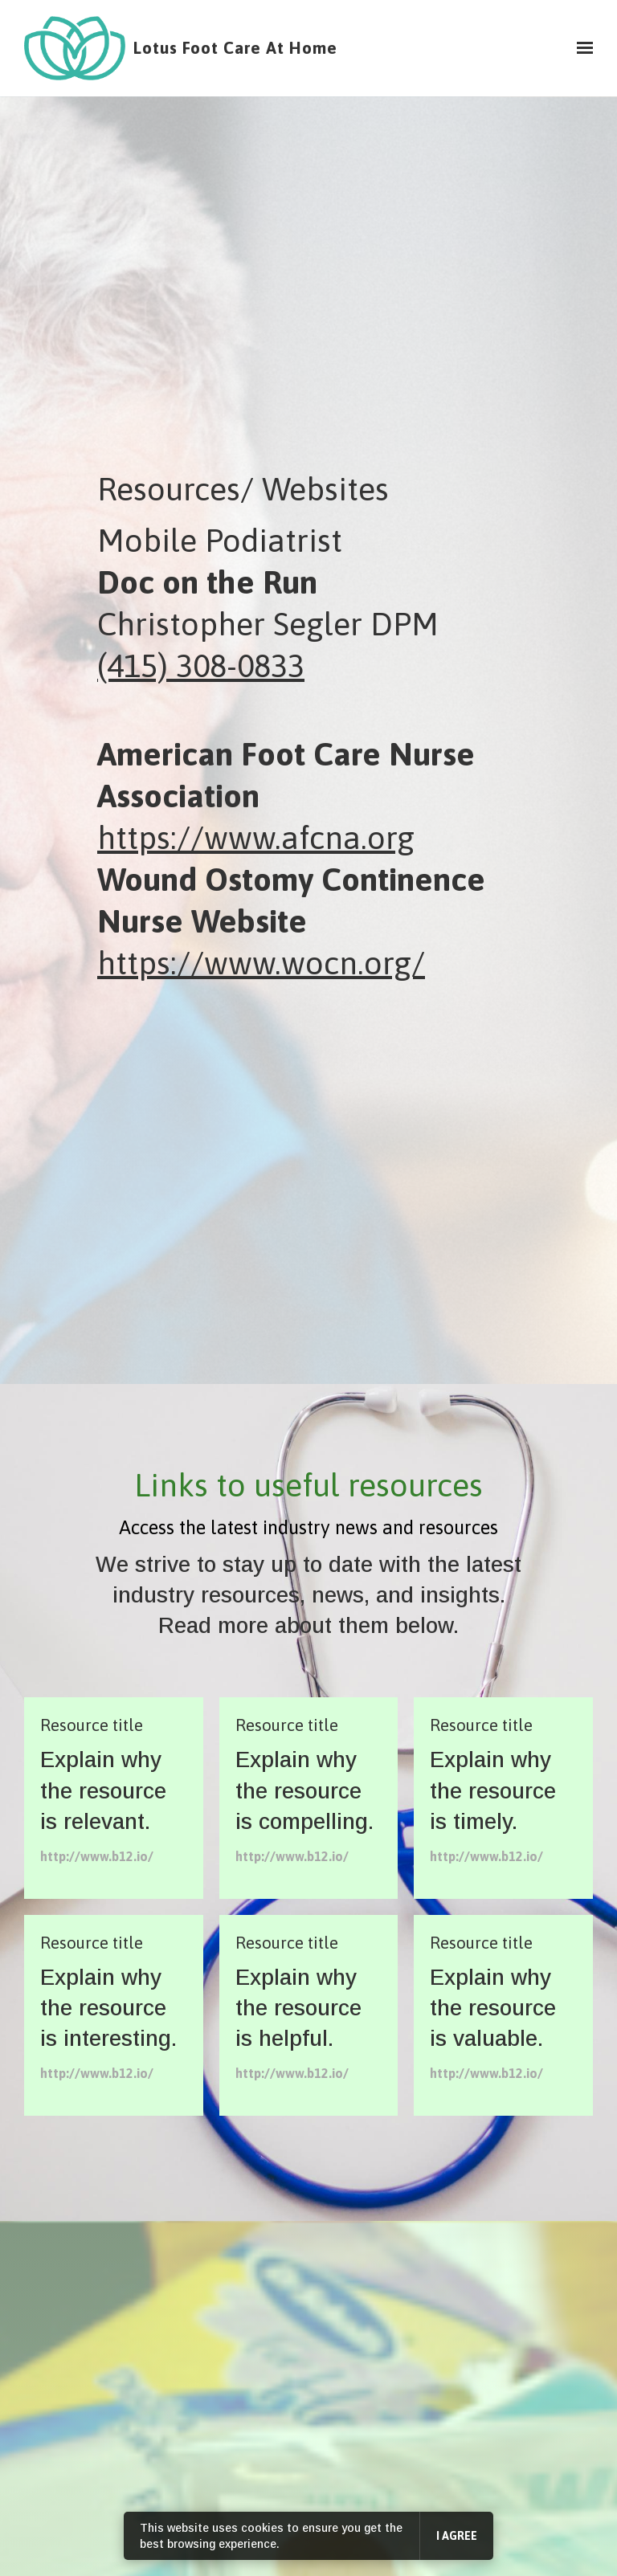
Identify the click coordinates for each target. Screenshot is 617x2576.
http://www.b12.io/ (96, 1856)
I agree (456, 2535)
